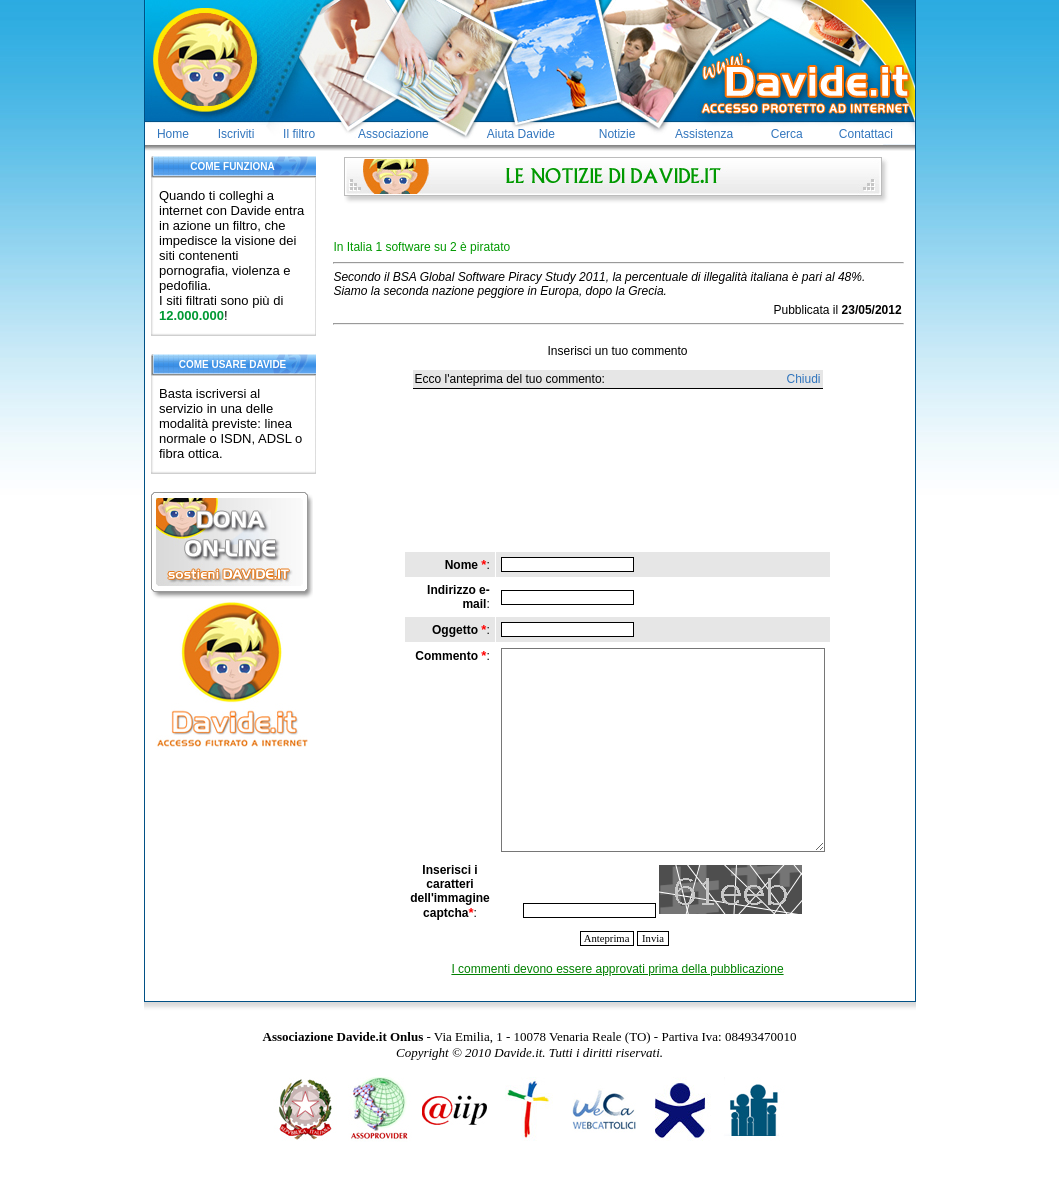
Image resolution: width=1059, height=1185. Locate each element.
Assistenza (704, 134)
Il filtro (299, 134)
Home (173, 134)
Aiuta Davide (521, 134)
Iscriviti (236, 134)
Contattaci (866, 134)
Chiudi (803, 379)
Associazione (393, 134)
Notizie (617, 134)
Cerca (787, 134)
